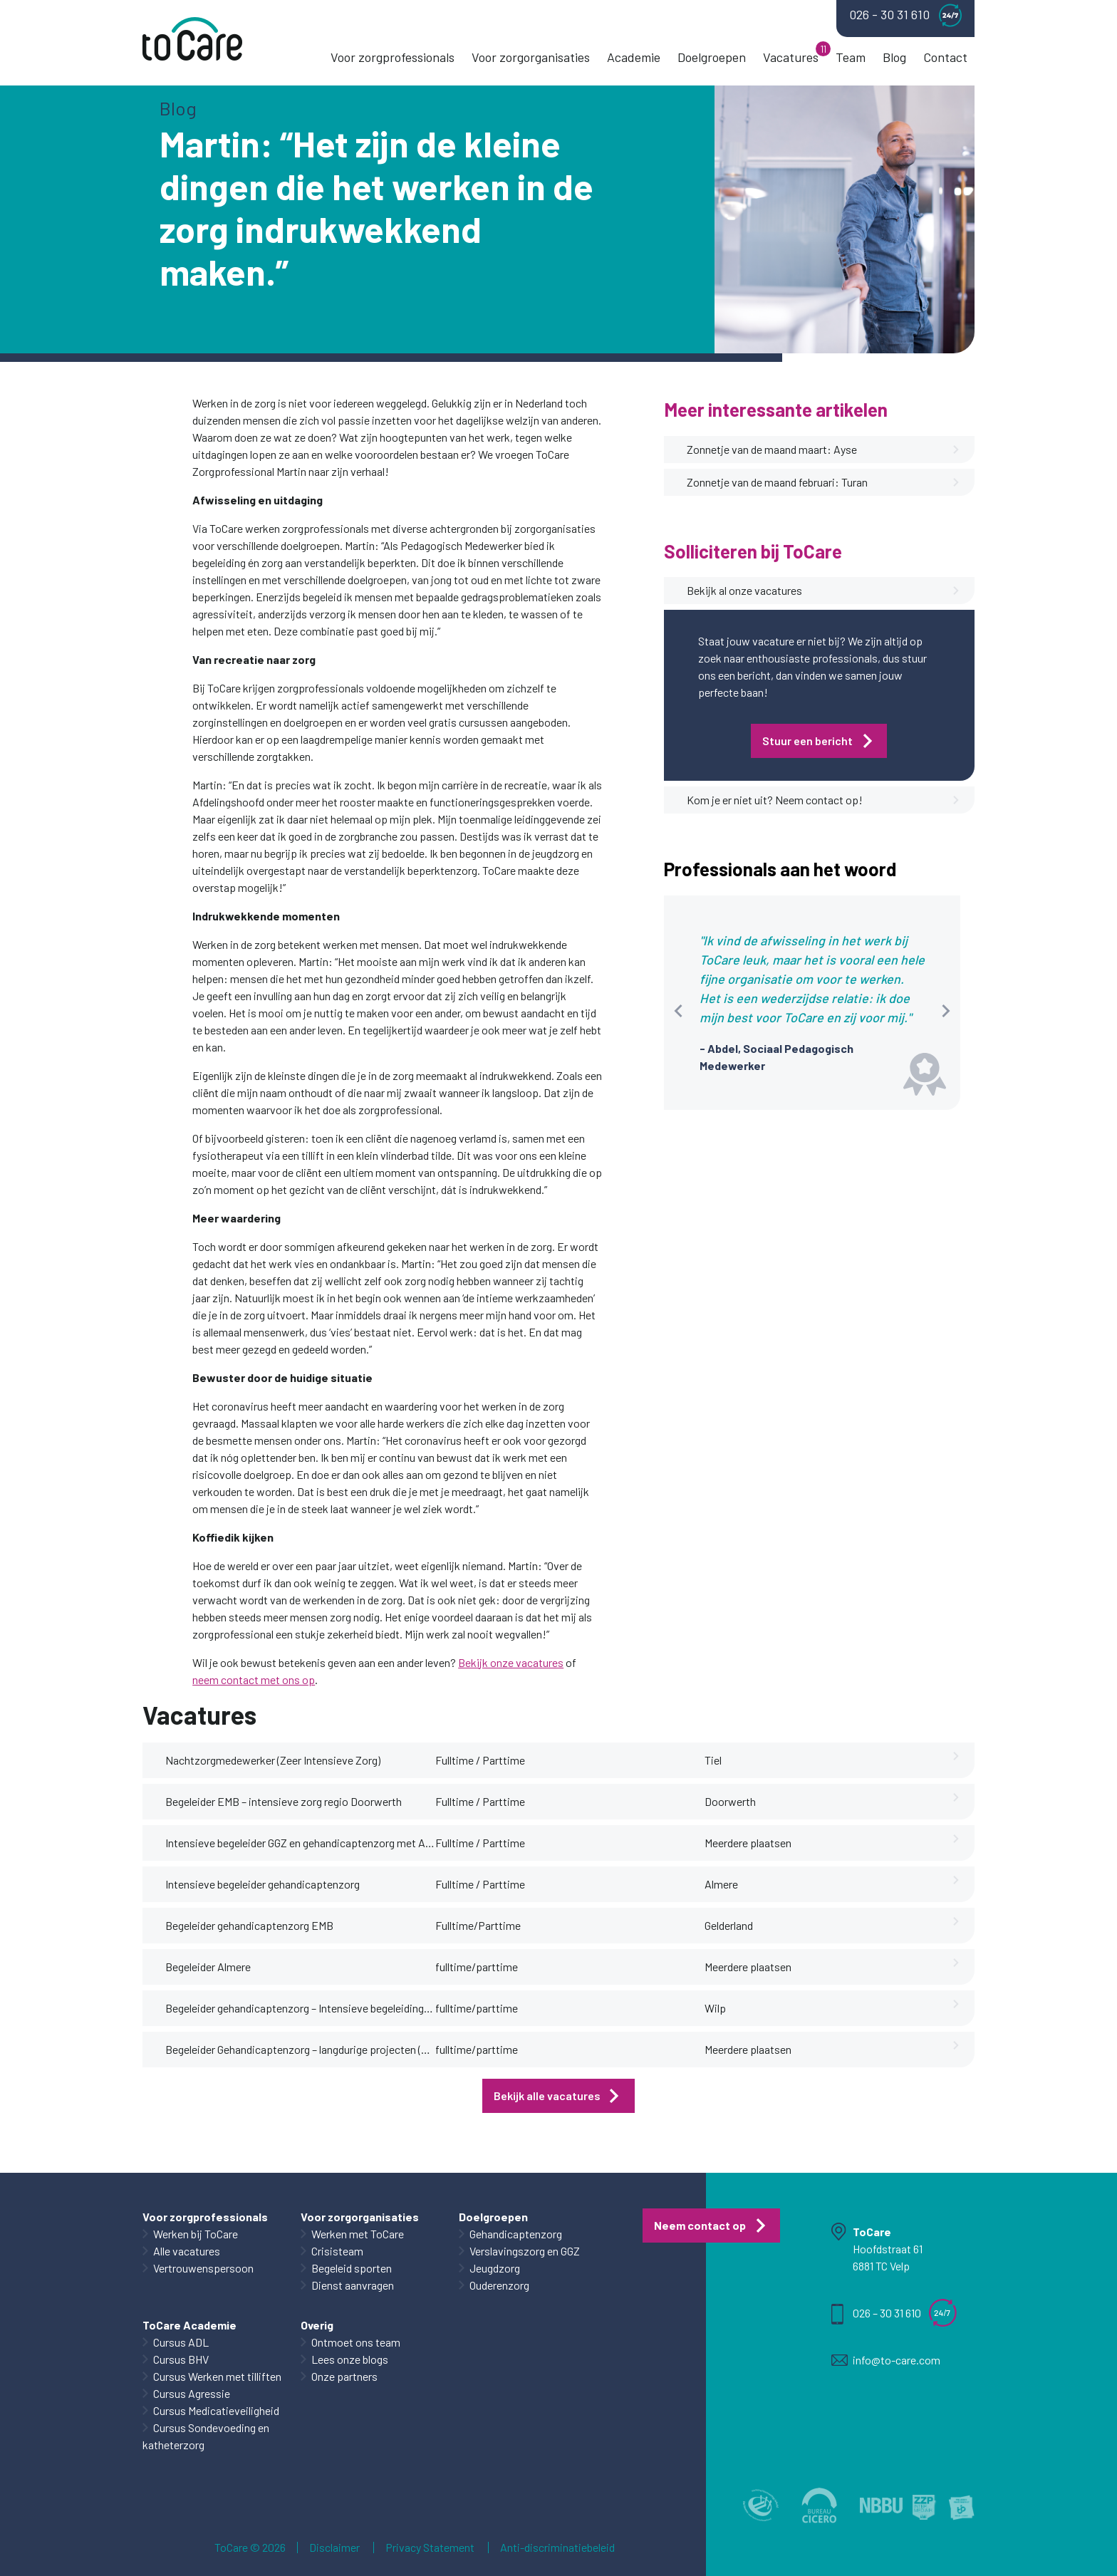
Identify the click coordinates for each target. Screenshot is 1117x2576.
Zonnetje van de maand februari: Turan (823, 482)
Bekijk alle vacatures (547, 2095)
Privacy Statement (429, 2547)
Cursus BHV (181, 2359)
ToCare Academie (189, 2325)
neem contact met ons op (253, 1679)
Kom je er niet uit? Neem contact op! (823, 800)
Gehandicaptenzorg (515, 2233)
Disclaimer (334, 2547)
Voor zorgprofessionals (392, 57)
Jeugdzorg (494, 2268)
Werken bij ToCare (195, 2233)
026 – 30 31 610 (887, 2313)
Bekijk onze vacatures (510, 1662)
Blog (894, 57)
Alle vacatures (186, 2251)
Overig (317, 2325)
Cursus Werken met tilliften (217, 2376)
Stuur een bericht (807, 740)
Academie (633, 57)
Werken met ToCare (357, 2233)
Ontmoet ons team (355, 2342)
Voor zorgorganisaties (531, 57)
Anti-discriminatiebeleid (557, 2547)
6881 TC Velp (881, 2266)
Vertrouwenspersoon (203, 2268)
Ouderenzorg (499, 2285)
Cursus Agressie (191, 2393)
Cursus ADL (181, 2342)
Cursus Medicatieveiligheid (216, 2410)
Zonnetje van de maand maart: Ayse (823, 449)
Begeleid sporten (351, 2268)
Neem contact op (700, 2225)
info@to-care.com (896, 2360)
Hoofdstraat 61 (888, 2248)
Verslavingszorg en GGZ (524, 2251)
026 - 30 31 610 (905, 15)
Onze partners (344, 2376)
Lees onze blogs (349, 2359)
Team (851, 57)
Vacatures (791, 57)
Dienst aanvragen (352, 2285)
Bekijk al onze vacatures (823, 590)
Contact (945, 57)
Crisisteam (337, 2251)
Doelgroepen (711, 57)
